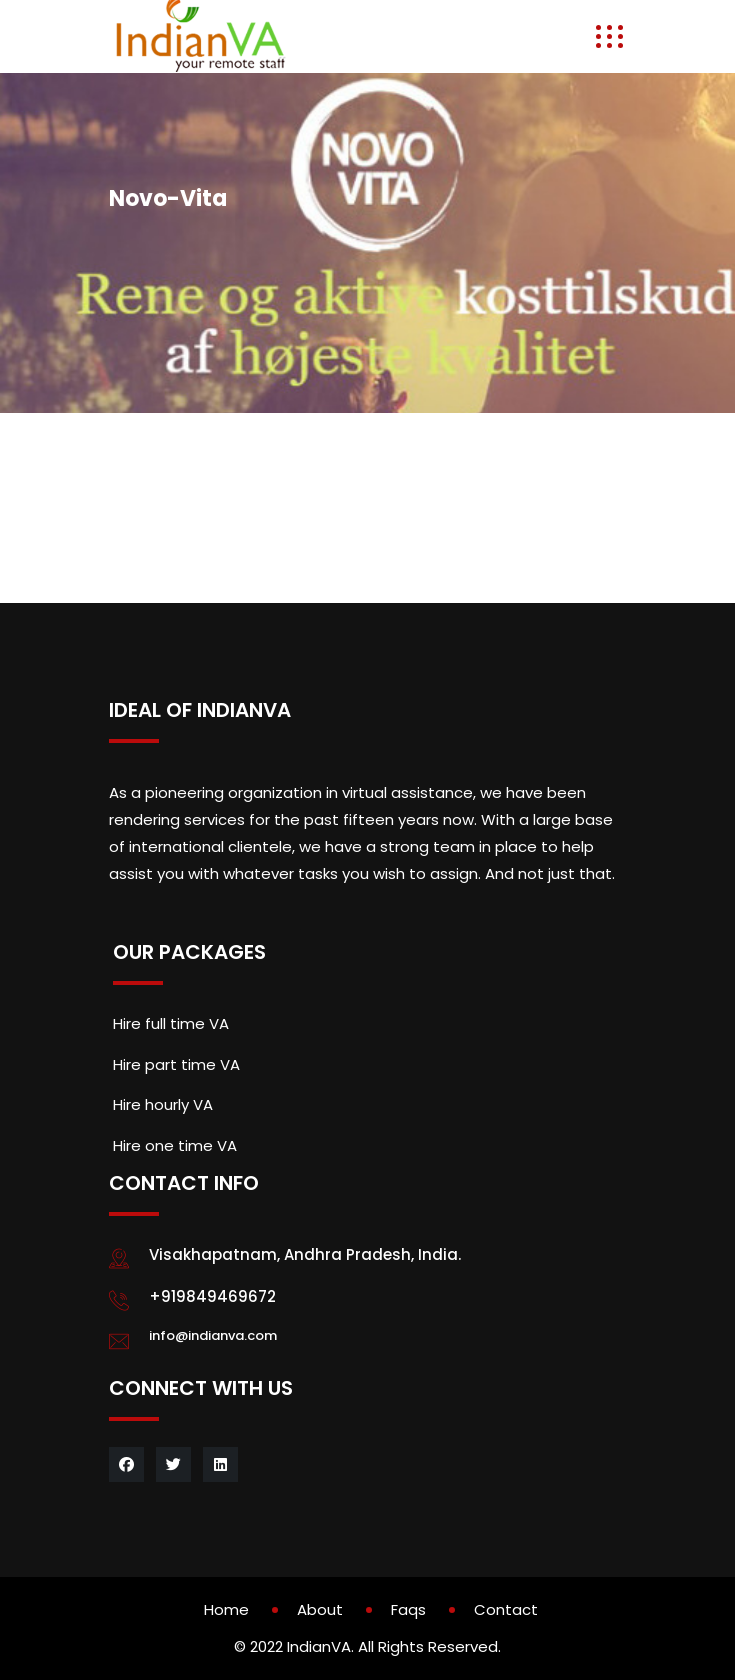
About (320, 1609)
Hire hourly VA (163, 1104)
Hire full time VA (171, 1023)
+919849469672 (212, 1296)
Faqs (408, 1609)
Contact (506, 1609)
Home (226, 1609)
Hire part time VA (176, 1064)
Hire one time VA (175, 1145)
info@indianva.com (213, 1335)
